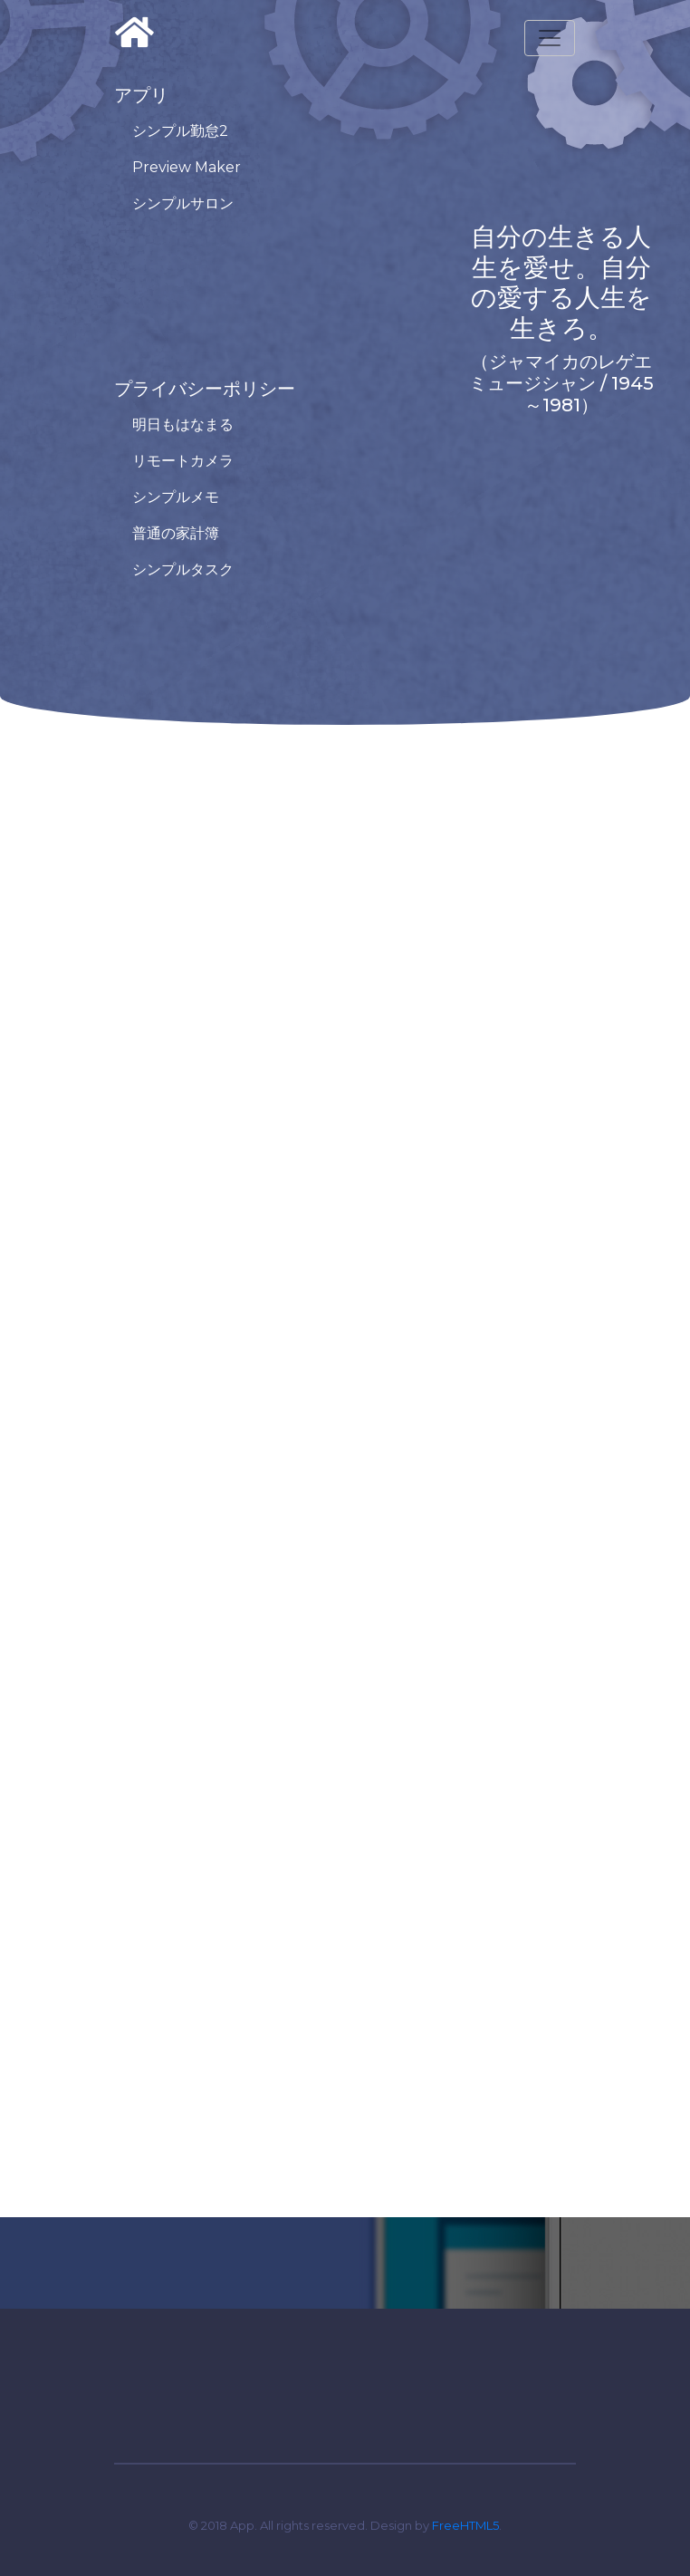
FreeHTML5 (465, 2525)
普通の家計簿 (175, 533)
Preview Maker (186, 167)
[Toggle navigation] (549, 38)
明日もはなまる (183, 424)
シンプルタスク (183, 569)
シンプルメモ (175, 497)
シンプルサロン (183, 203)
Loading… (345, 1450)
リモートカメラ (183, 460)
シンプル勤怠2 (180, 131)
